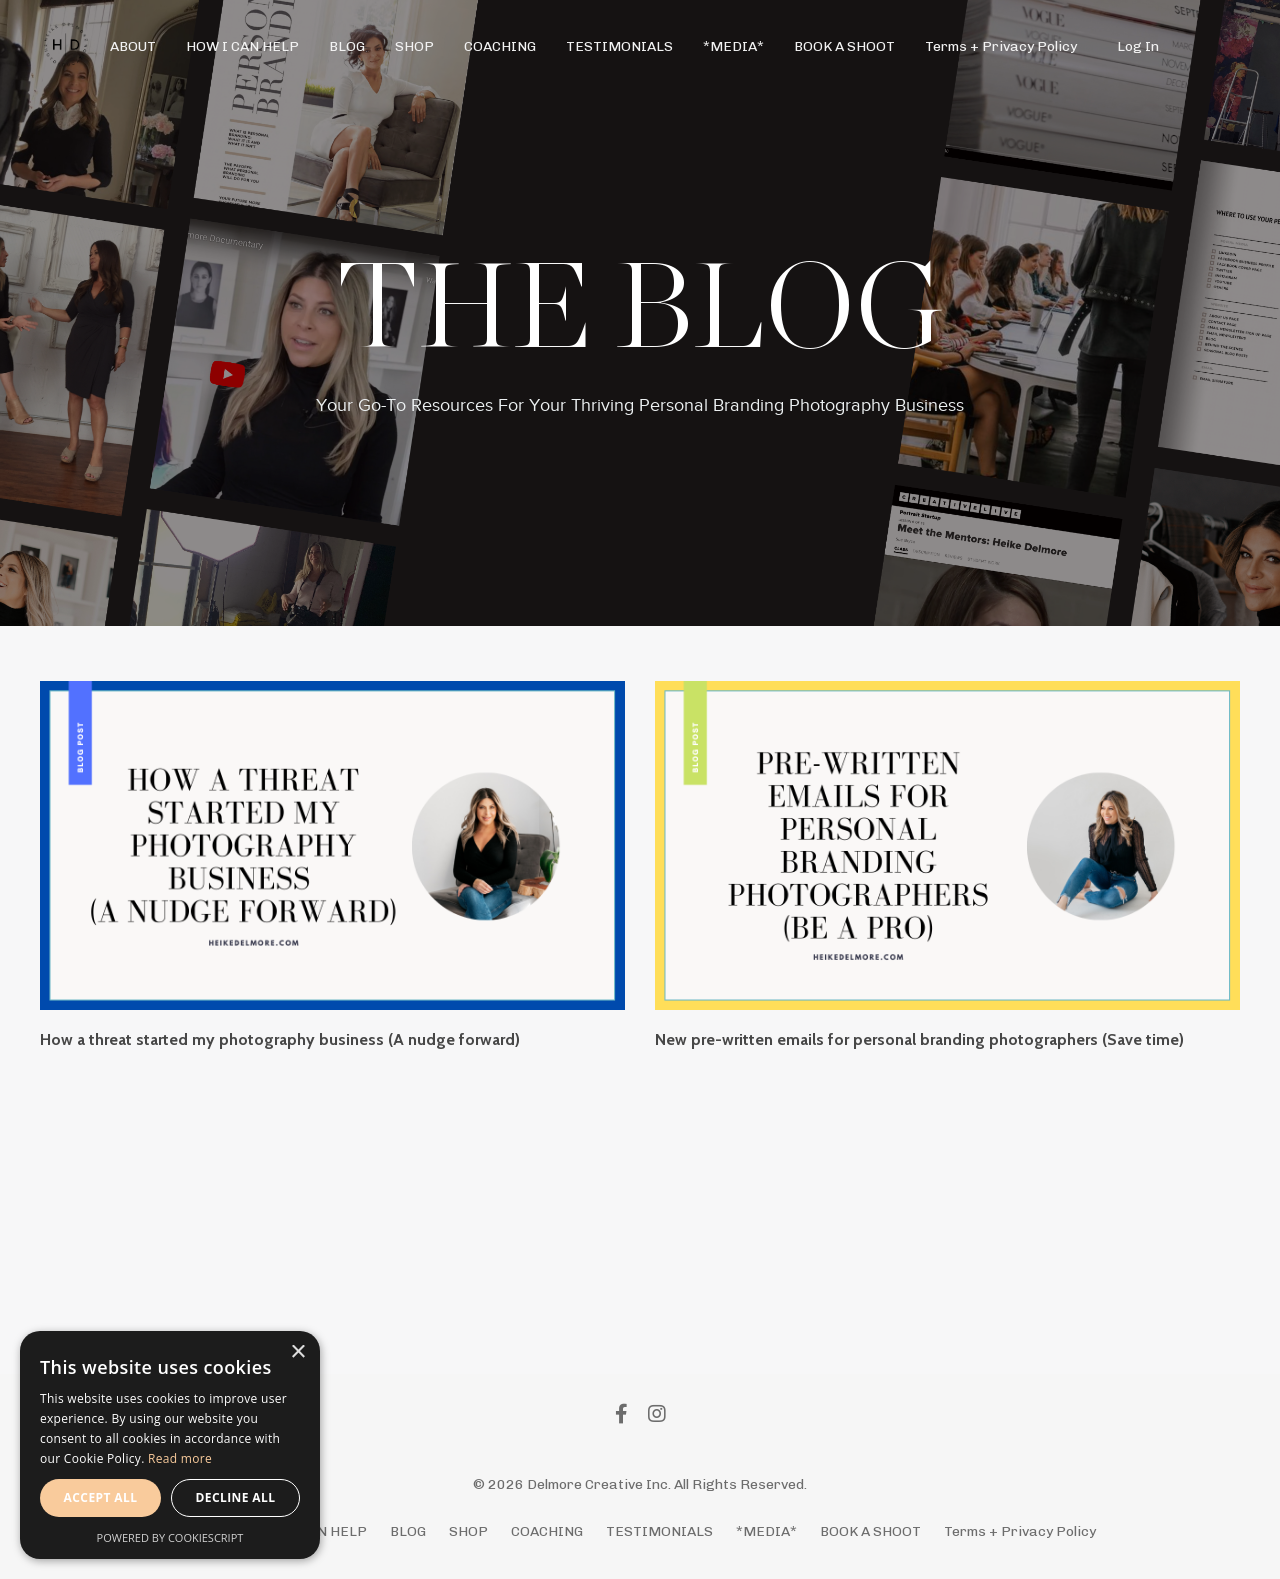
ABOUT (133, 46)
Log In (1138, 46)
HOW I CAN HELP (242, 46)
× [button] (297, 1352)
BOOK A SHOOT (844, 46)
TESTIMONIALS (619, 46)
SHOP (414, 46)
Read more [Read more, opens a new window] (180, 1458)
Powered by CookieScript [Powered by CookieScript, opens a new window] (170, 1537)
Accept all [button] (101, 1497)
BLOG (347, 46)
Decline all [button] (236, 1497)
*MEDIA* (733, 46)
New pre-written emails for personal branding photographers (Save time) (919, 1039)
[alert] (170, 1445)
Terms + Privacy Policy (1001, 46)
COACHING (500, 46)
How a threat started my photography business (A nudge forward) (280, 1039)
